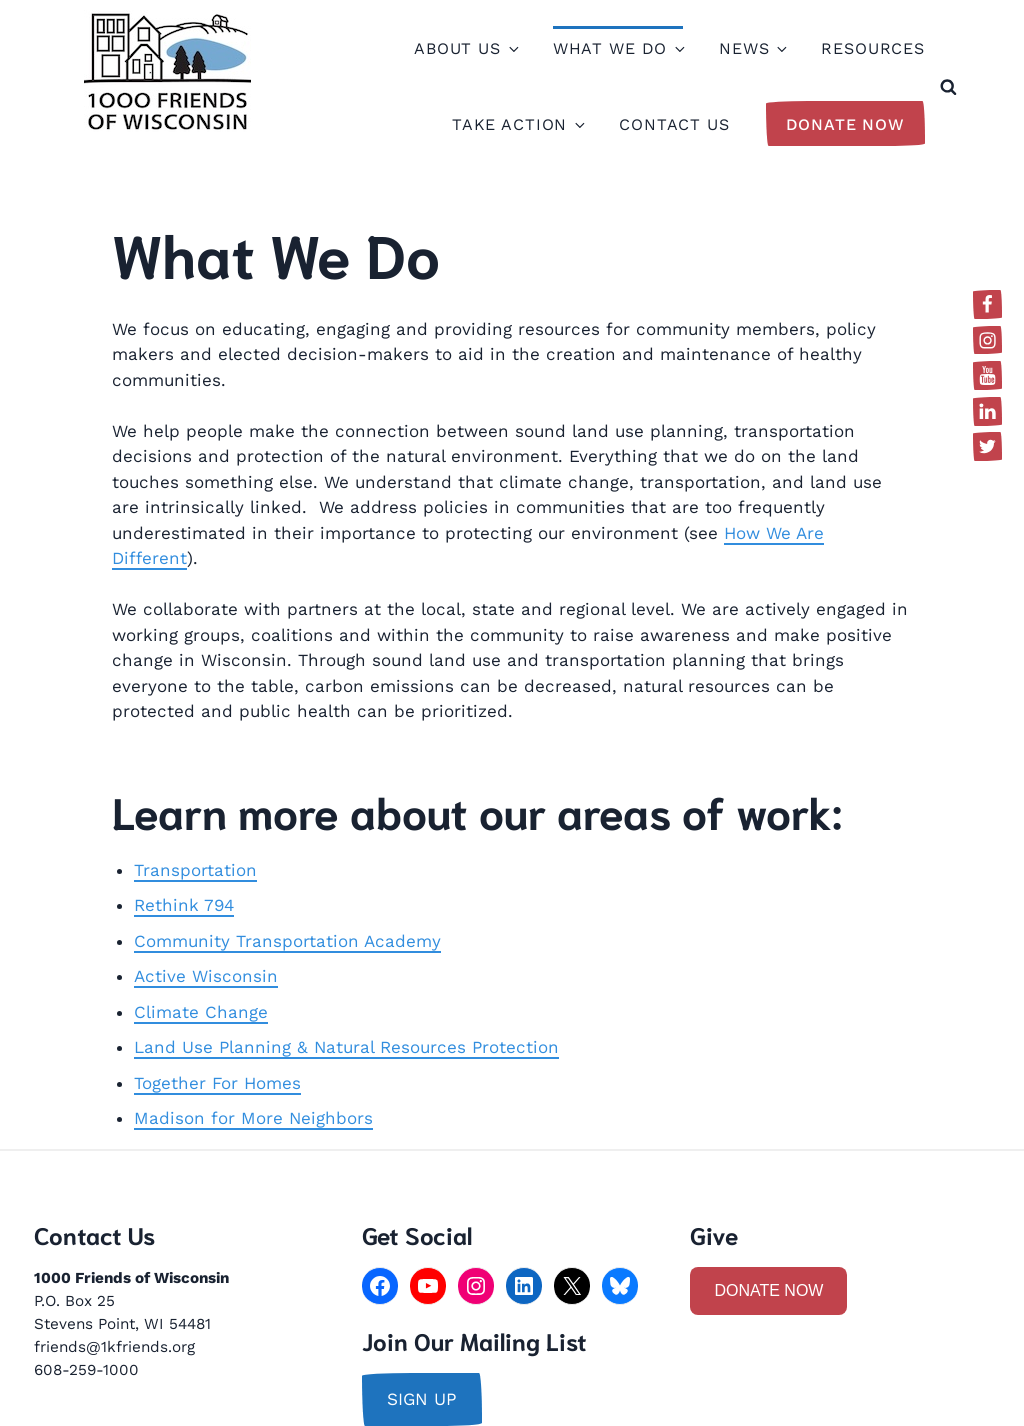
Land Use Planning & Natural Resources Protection (346, 1047)
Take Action (517, 124)
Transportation (195, 870)
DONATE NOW (768, 1290)
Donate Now (846, 124)
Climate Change (201, 1012)
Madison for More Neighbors (253, 1118)
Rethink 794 (184, 905)
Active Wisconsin (206, 976)
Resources (873, 48)
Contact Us (674, 124)
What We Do (618, 48)
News (752, 48)
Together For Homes (217, 1083)
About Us (465, 48)
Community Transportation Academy (287, 941)
